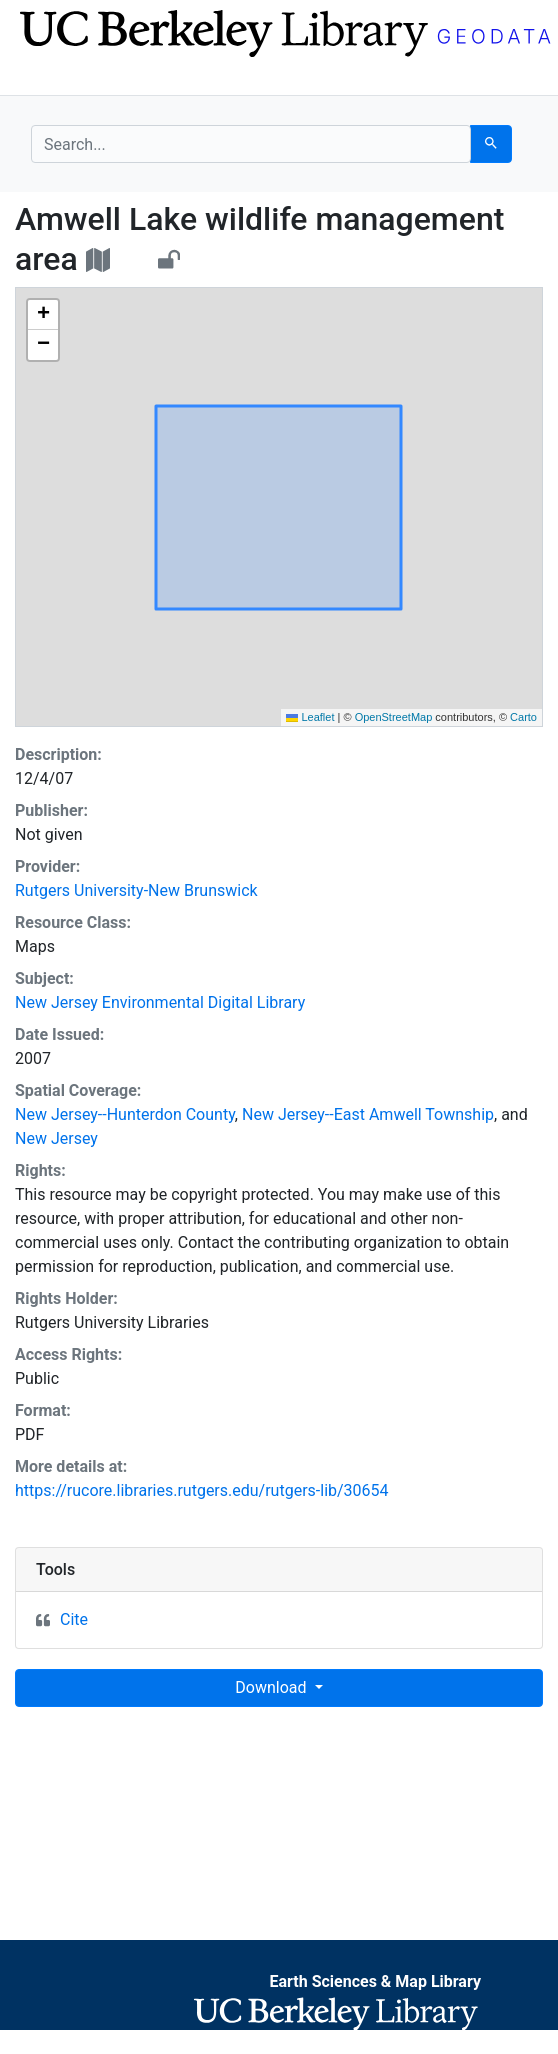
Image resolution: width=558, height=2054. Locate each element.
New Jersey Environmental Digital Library (160, 1002)
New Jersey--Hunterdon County (125, 1114)
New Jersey (56, 1138)
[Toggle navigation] (44, 78)
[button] (43, 315)
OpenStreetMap (394, 717)
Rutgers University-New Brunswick (136, 890)
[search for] (251, 144)
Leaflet (310, 717)
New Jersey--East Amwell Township (368, 1114)
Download (272, 1687)
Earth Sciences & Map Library (375, 1981)
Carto (523, 717)
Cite (74, 1619)
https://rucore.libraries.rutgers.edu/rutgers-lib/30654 (202, 1490)
